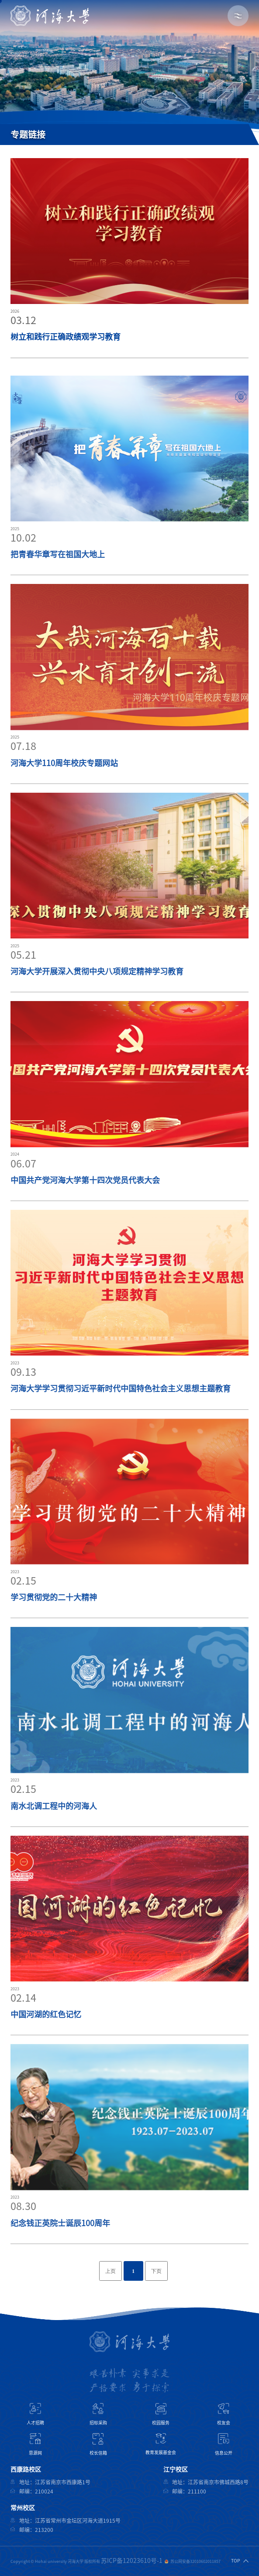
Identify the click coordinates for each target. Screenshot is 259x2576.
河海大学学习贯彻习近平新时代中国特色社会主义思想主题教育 (120, 1415)
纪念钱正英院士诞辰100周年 (60, 2250)
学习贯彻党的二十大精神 (53, 1624)
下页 (156, 2271)
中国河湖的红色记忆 (45, 2041)
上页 (110, 2271)
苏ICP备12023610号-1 (131, 2561)
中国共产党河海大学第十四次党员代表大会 (85, 1207)
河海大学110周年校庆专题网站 (64, 790)
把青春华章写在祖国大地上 (57, 581)
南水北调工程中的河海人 (53, 1833)
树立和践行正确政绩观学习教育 (65, 338)
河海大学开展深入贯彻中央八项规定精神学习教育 (96, 998)
